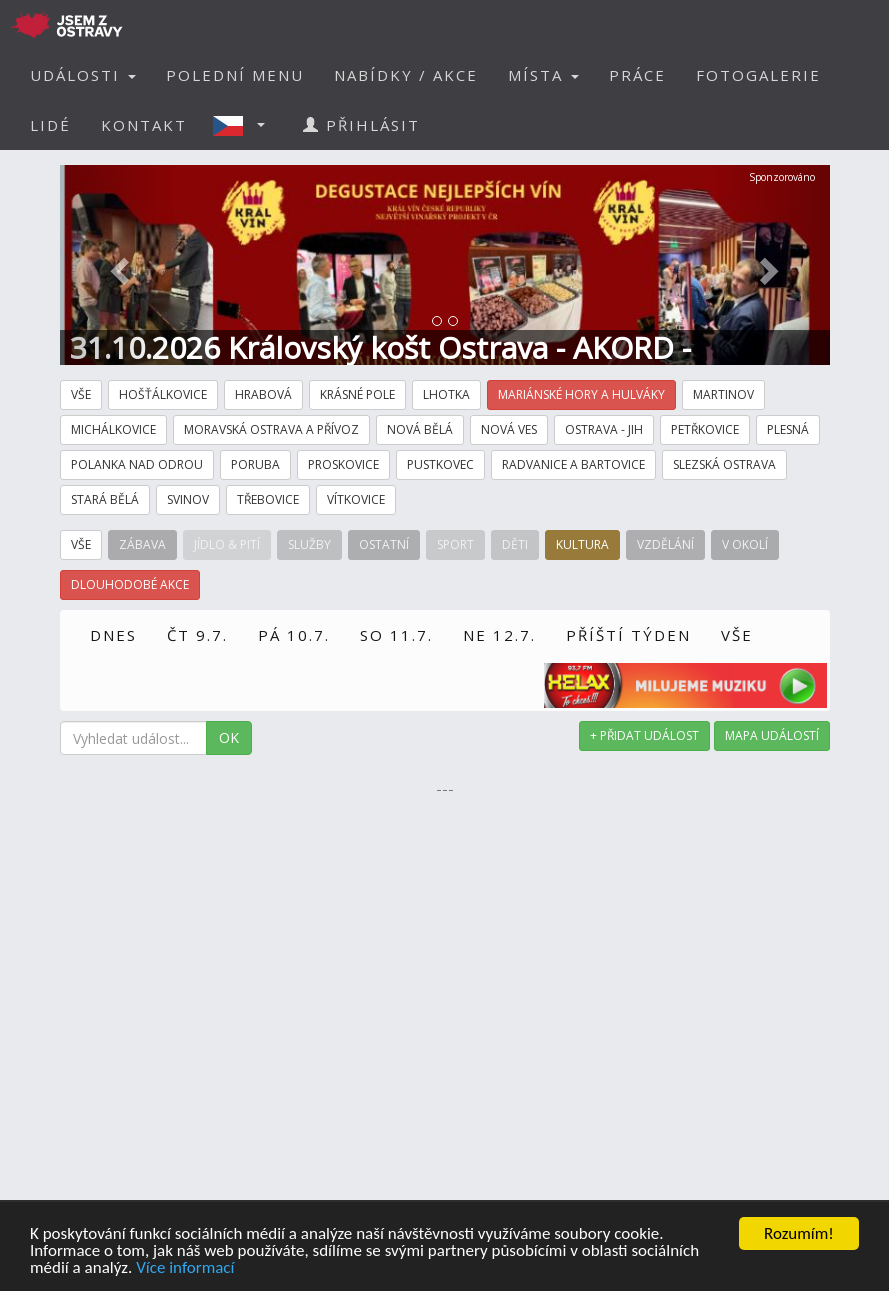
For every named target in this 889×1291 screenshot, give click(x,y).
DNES (113, 635)
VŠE (737, 635)
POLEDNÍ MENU (235, 75)
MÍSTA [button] (543, 75)
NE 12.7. (499, 635)
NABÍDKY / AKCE (406, 75)
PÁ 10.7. (294, 635)
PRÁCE (637, 75)
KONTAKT (144, 125)
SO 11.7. (396, 635)
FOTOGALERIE (758, 75)
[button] (245, 125)
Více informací (185, 1268)
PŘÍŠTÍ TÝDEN (628, 635)
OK (229, 737)
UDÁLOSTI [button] (83, 75)
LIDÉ (50, 125)
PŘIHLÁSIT (361, 125)
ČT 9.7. (197, 635)
